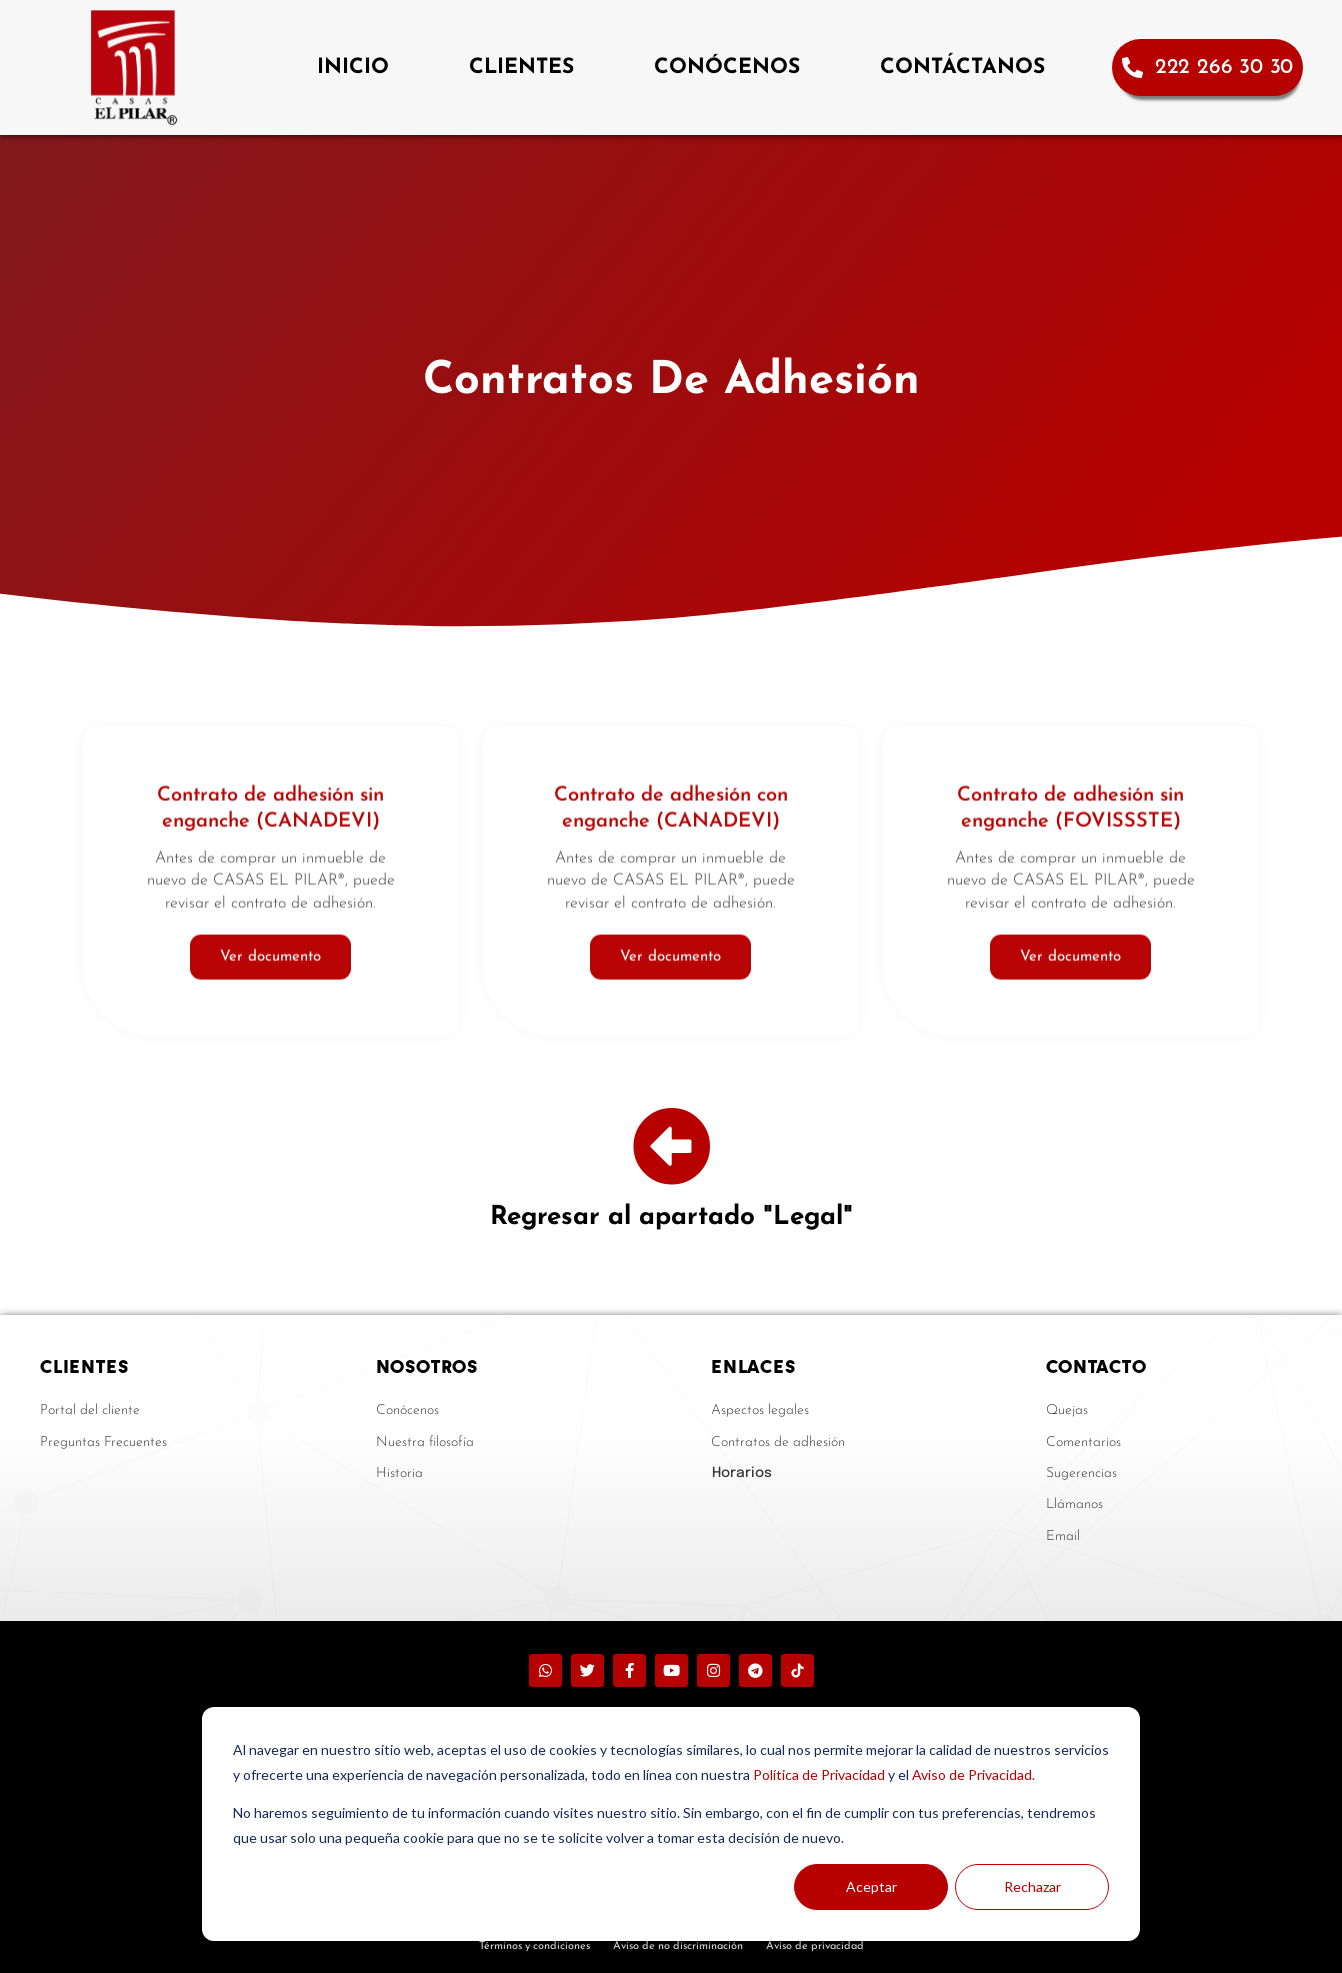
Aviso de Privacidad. (973, 1774)
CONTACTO (1096, 1366)
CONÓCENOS (727, 67)
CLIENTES (521, 67)
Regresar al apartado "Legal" (671, 1217)
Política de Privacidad (819, 1774)
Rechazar (1032, 1886)
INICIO (353, 67)
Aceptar (871, 1886)
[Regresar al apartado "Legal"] (671, 1146)
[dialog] (671, 1824)
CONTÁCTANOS (962, 67)
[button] (831, 1473)
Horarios (742, 1473)
